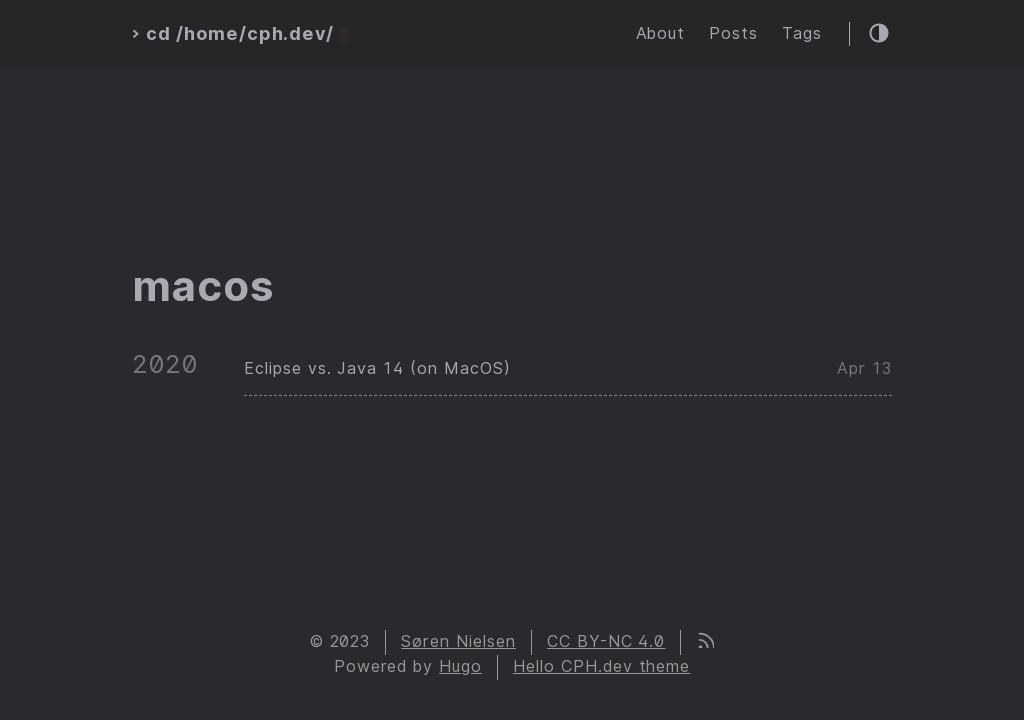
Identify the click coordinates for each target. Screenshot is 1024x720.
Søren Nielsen (458, 641)
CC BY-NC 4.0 (606, 641)
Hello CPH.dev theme (601, 666)
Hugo (460, 666)
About (661, 33)
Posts (733, 33)
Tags (802, 33)
